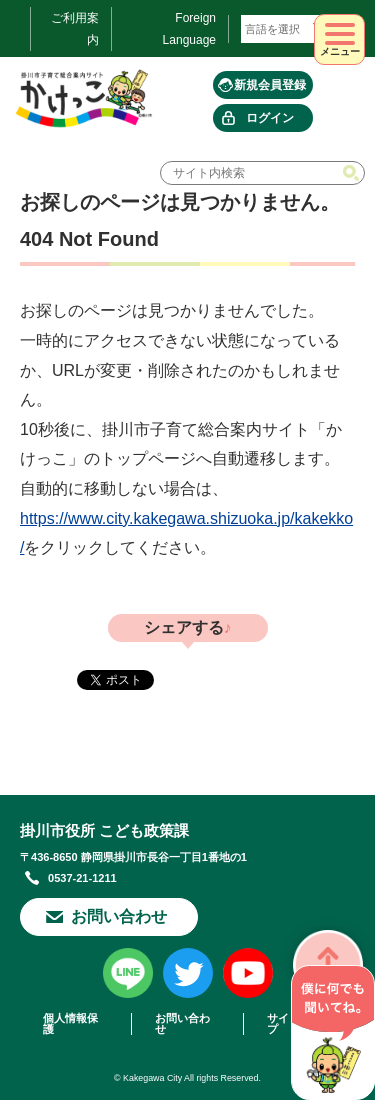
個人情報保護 (70, 1024)
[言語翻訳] (287, 29)
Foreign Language (189, 29)
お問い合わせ (119, 916)
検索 (353, 173)
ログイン (270, 118)
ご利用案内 (75, 29)
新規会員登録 (270, 85)
